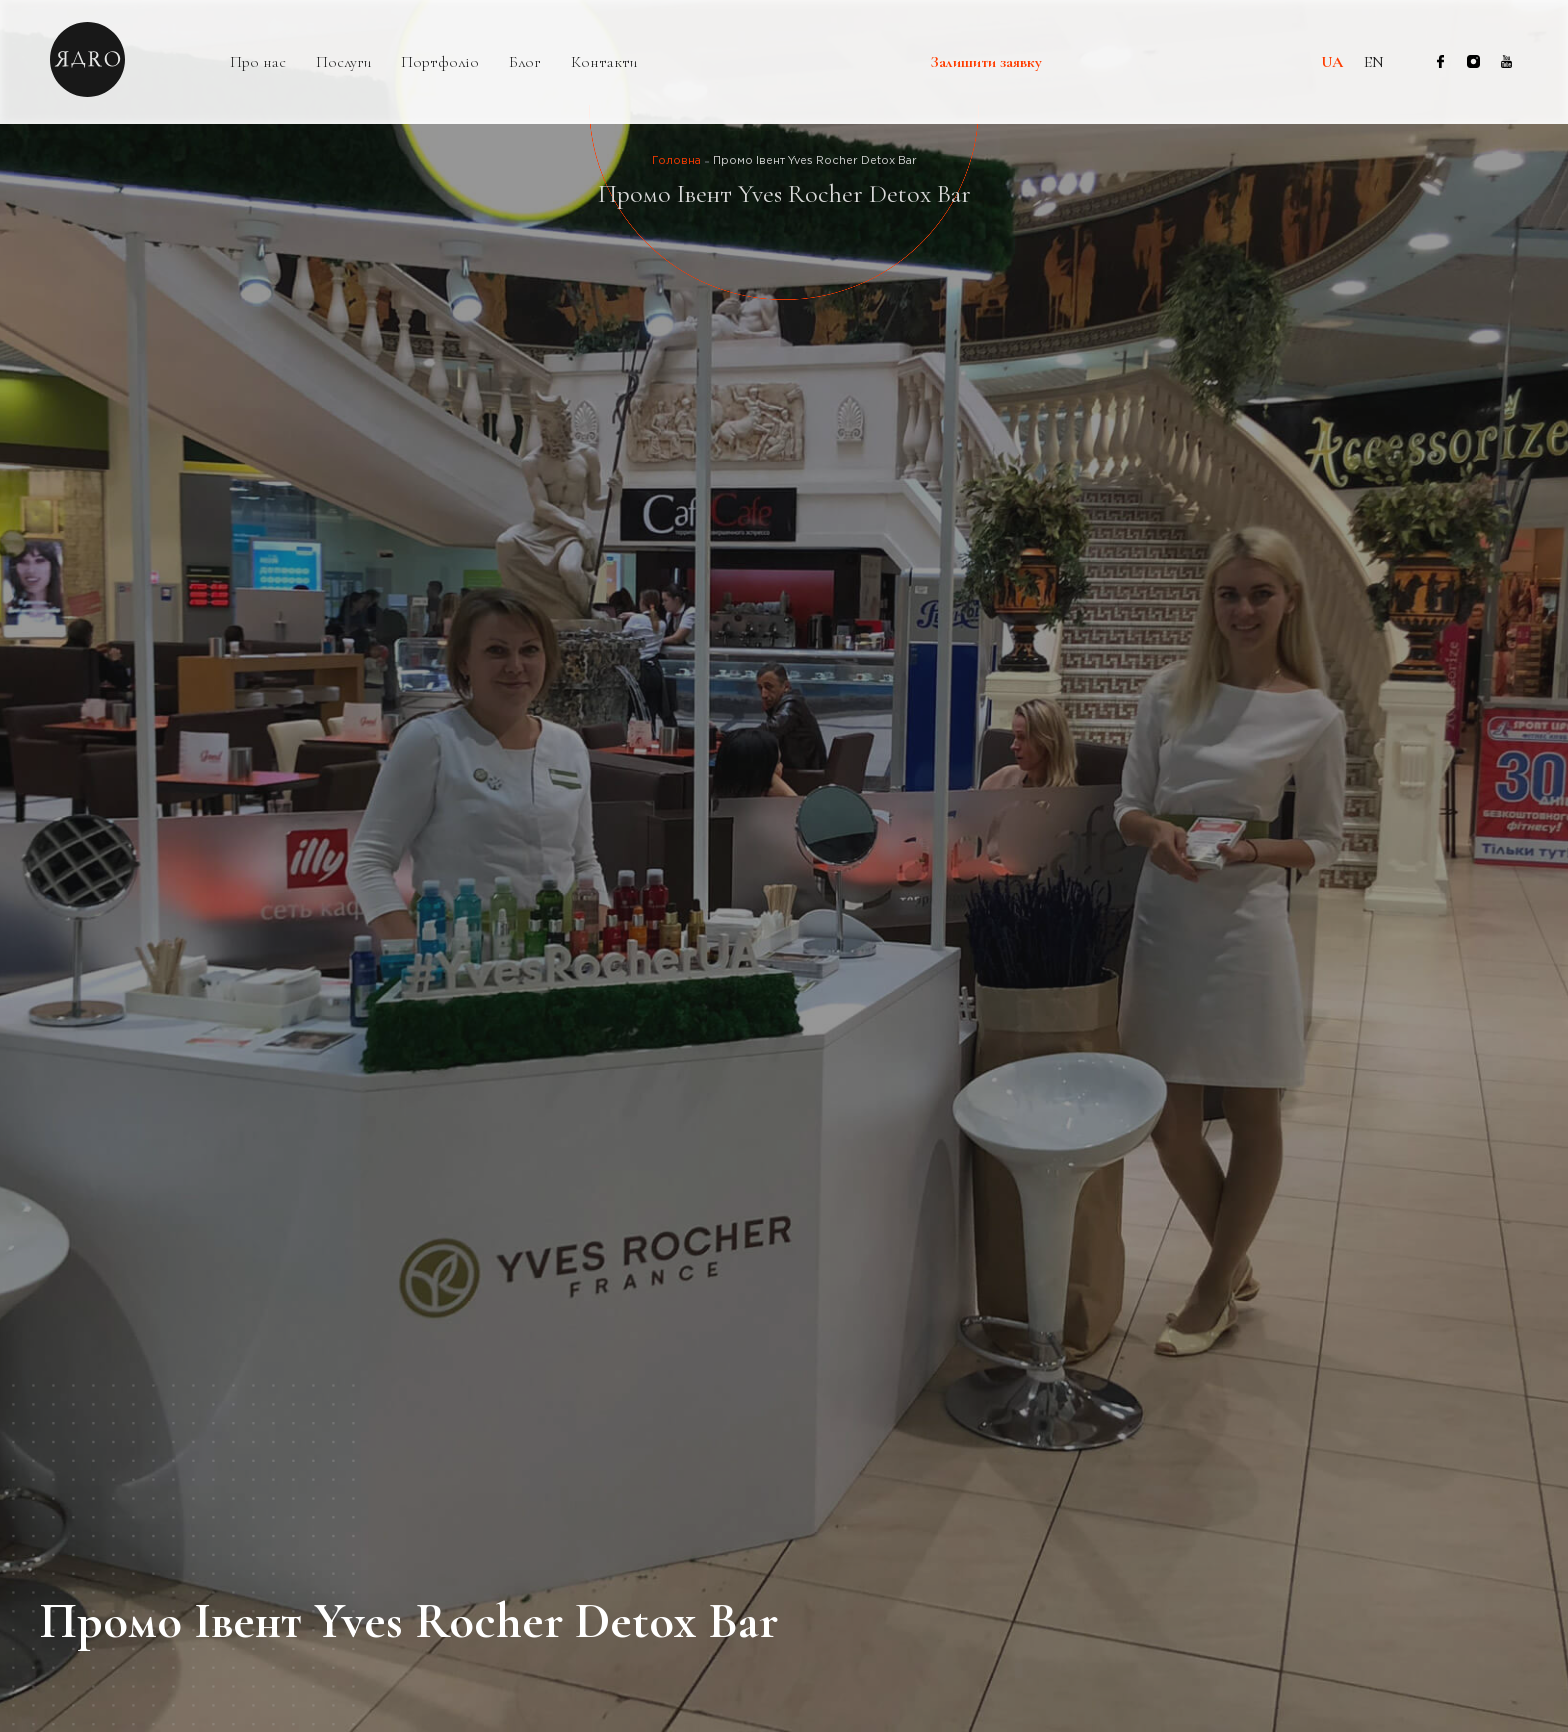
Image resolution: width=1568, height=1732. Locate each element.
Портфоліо (440, 62)
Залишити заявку (986, 63)
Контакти (604, 62)
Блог (525, 62)
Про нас (258, 62)
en (1374, 62)
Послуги (343, 62)
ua (1332, 62)
